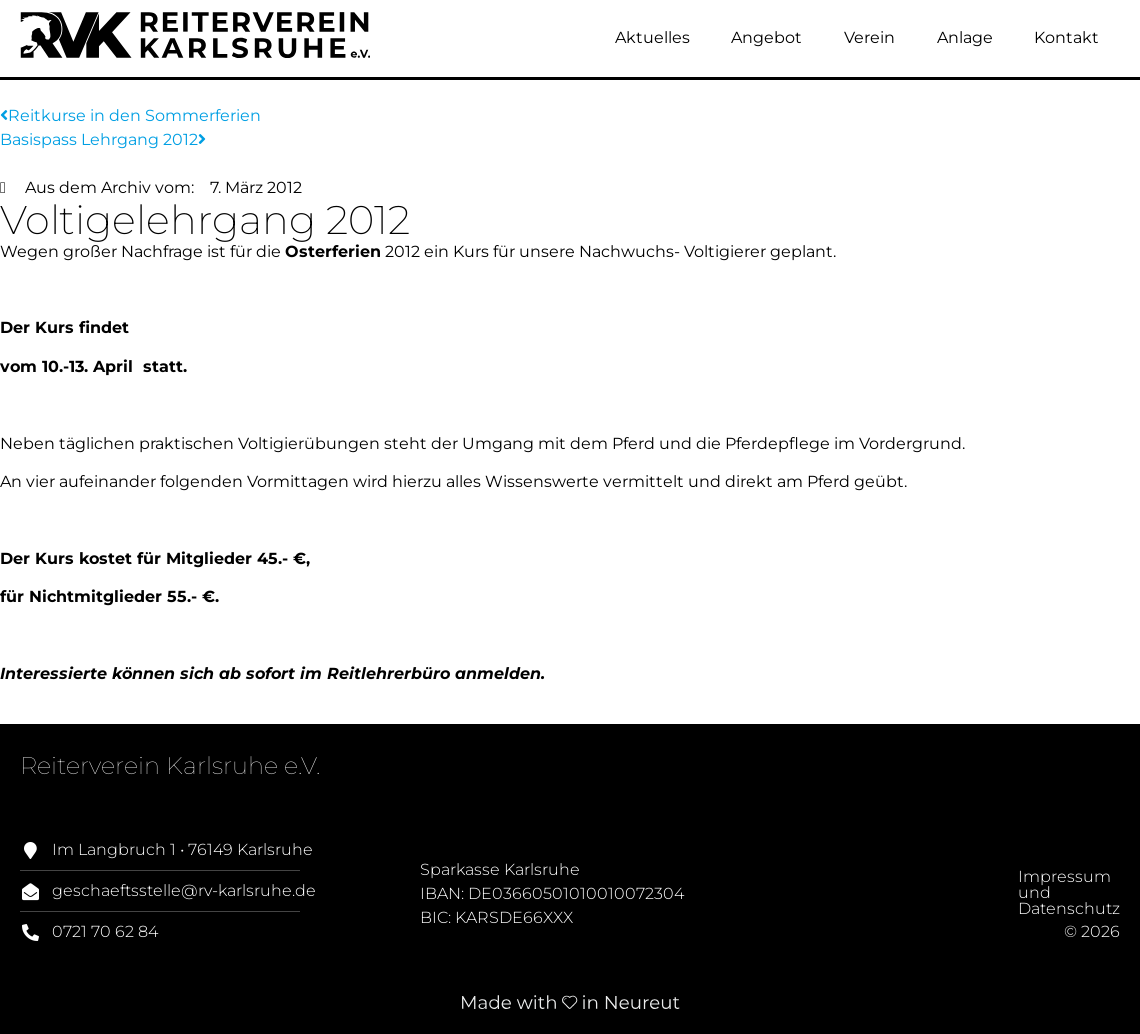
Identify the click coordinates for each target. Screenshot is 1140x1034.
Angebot (766, 37)
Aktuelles (652, 37)
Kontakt (1066, 37)
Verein (869, 37)
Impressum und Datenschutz (1002, 909)
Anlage (965, 37)
